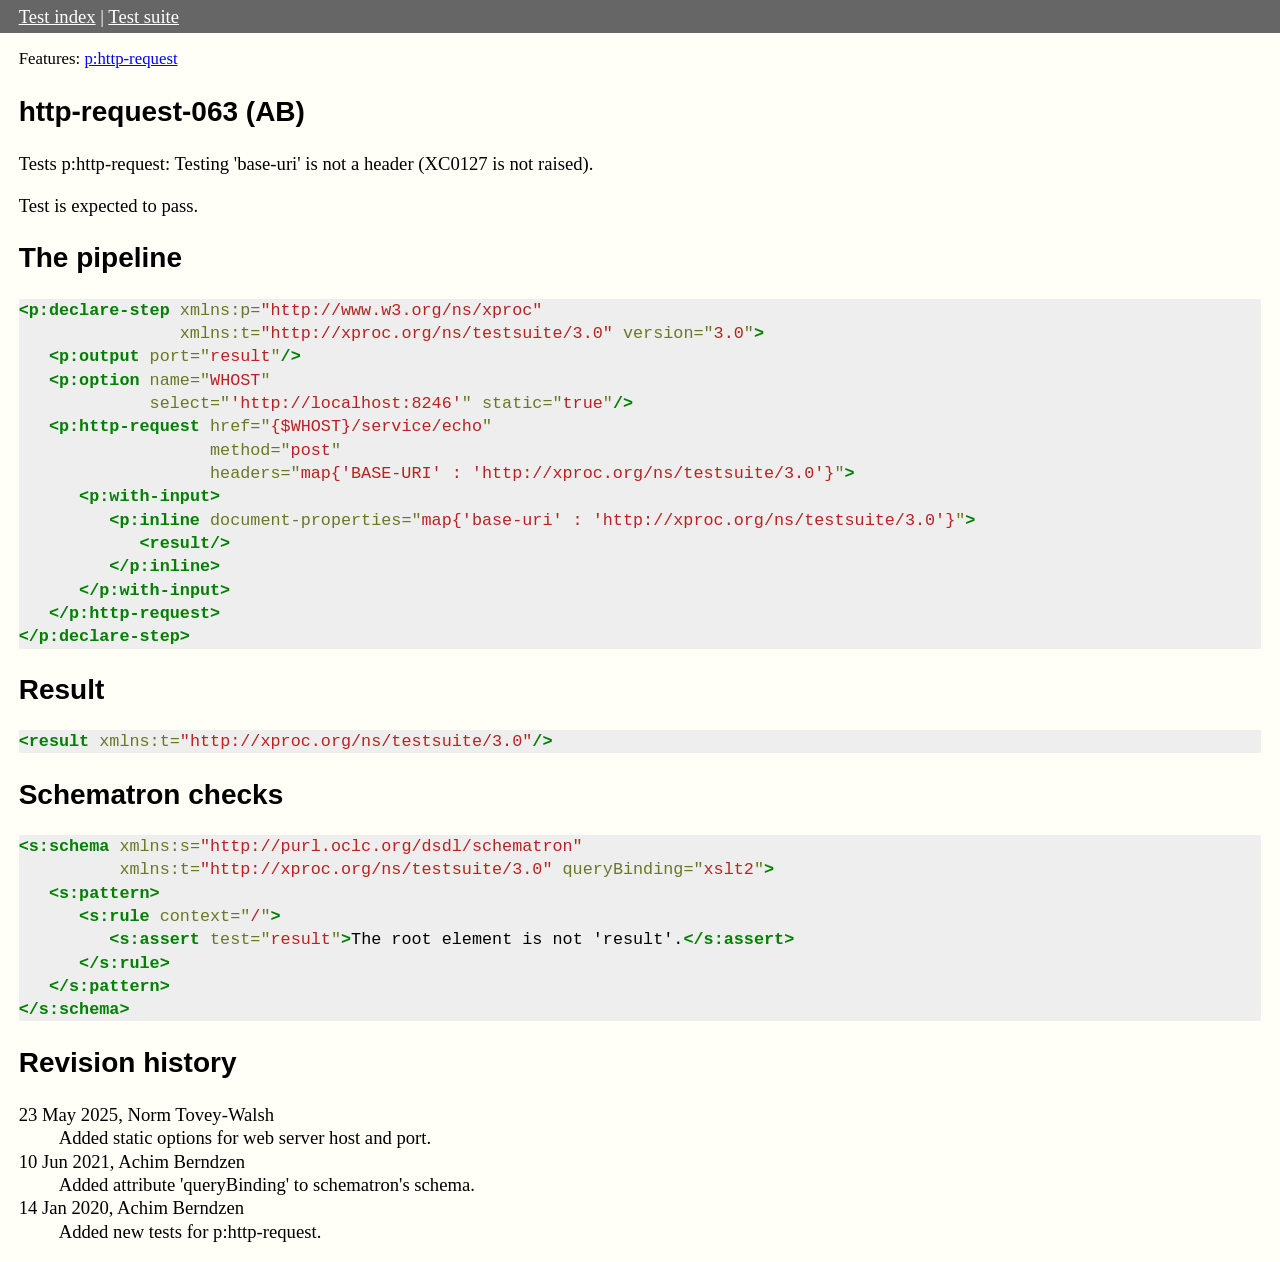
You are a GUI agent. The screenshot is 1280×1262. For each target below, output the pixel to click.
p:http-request (130, 58)
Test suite (143, 16)
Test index (57, 16)
